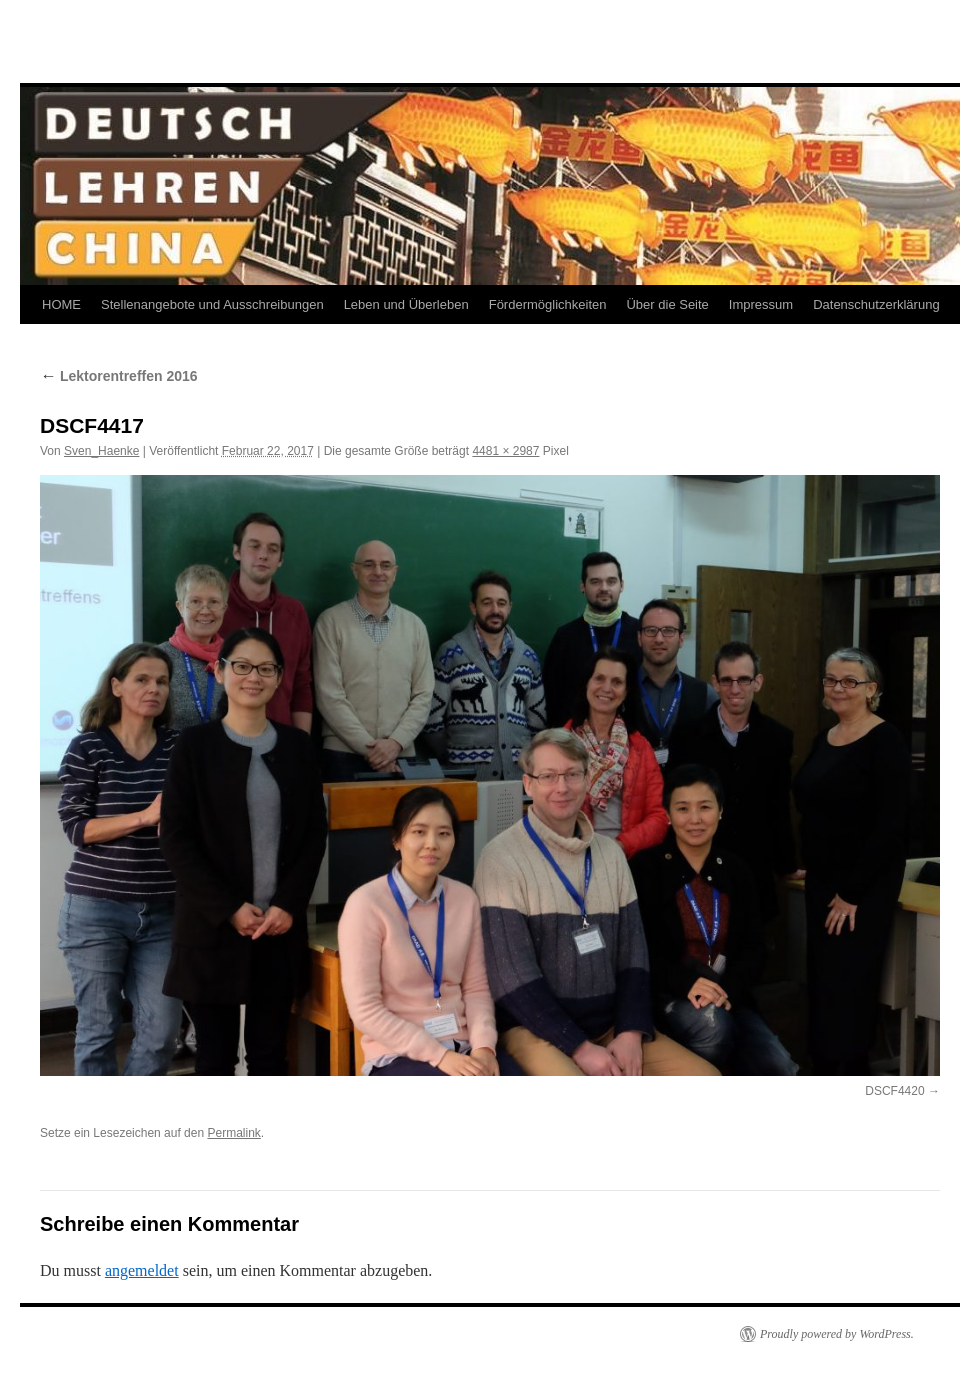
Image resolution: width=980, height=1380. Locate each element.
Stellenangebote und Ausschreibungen (212, 304)
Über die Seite (667, 304)
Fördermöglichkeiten (548, 304)
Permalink (233, 1133)
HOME (61, 304)
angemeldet (142, 1270)
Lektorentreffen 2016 (119, 376)
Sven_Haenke (101, 451)
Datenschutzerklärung (876, 304)
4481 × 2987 (505, 451)
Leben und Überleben (406, 304)
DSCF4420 (894, 1091)
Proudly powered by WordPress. (837, 1334)
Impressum (761, 304)
